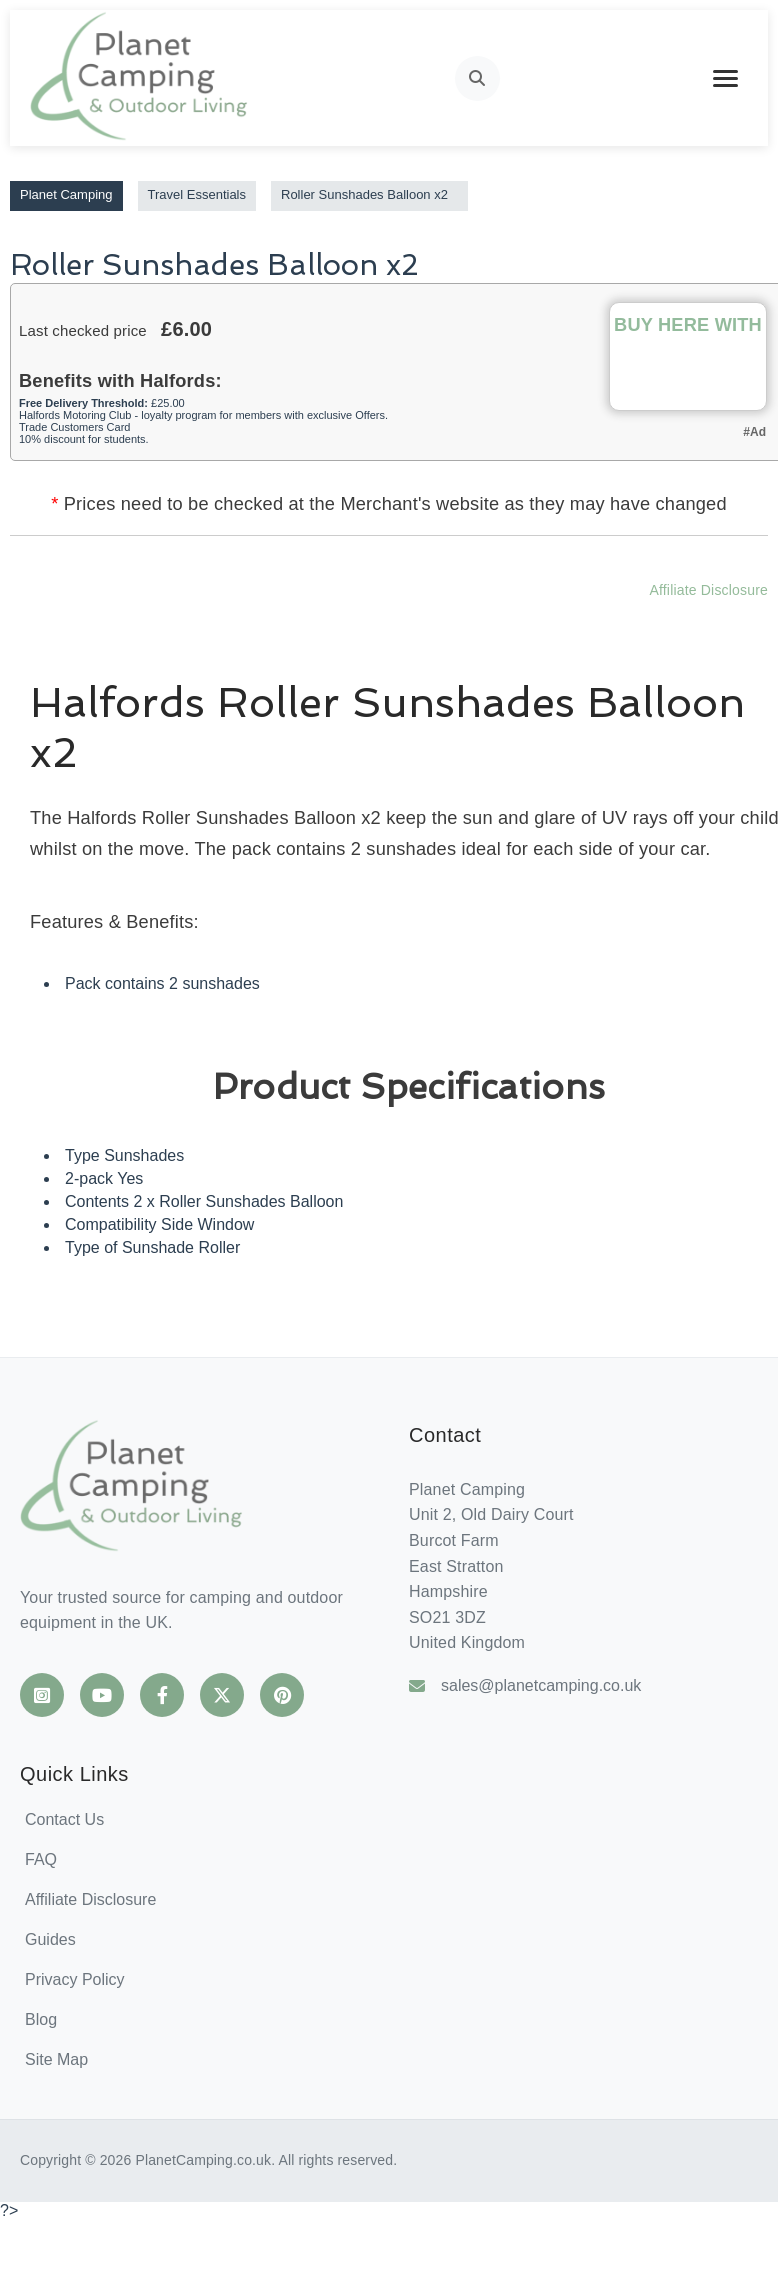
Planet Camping (66, 194)
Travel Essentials (197, 194)
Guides (50, 1939)
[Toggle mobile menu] (725, 78)
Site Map (56, 2059)
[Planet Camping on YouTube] (102, 1695)
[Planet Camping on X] (222, 1695)
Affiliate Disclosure (708, 590)
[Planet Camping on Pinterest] (282, 1695)
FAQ (41, 1859)
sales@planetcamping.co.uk (525, 1685)
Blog (41, 2019)
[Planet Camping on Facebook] (162, 1695)
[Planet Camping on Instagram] (42, 1695)
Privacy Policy (75, 1979)
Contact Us (64, 1819)
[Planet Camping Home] (140, 78)
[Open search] (477, 78)
